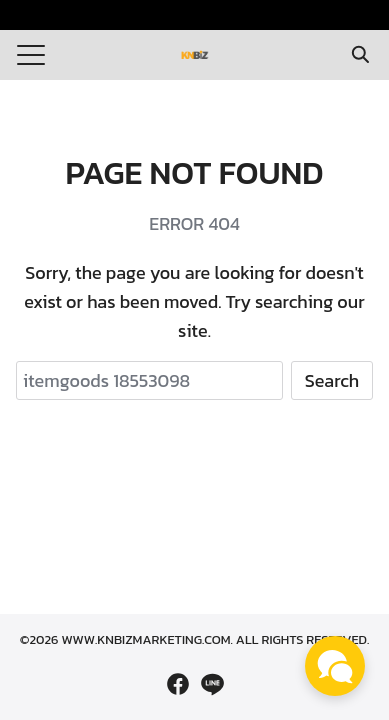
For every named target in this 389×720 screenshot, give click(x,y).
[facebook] (178, 684)
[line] (212, 684)
